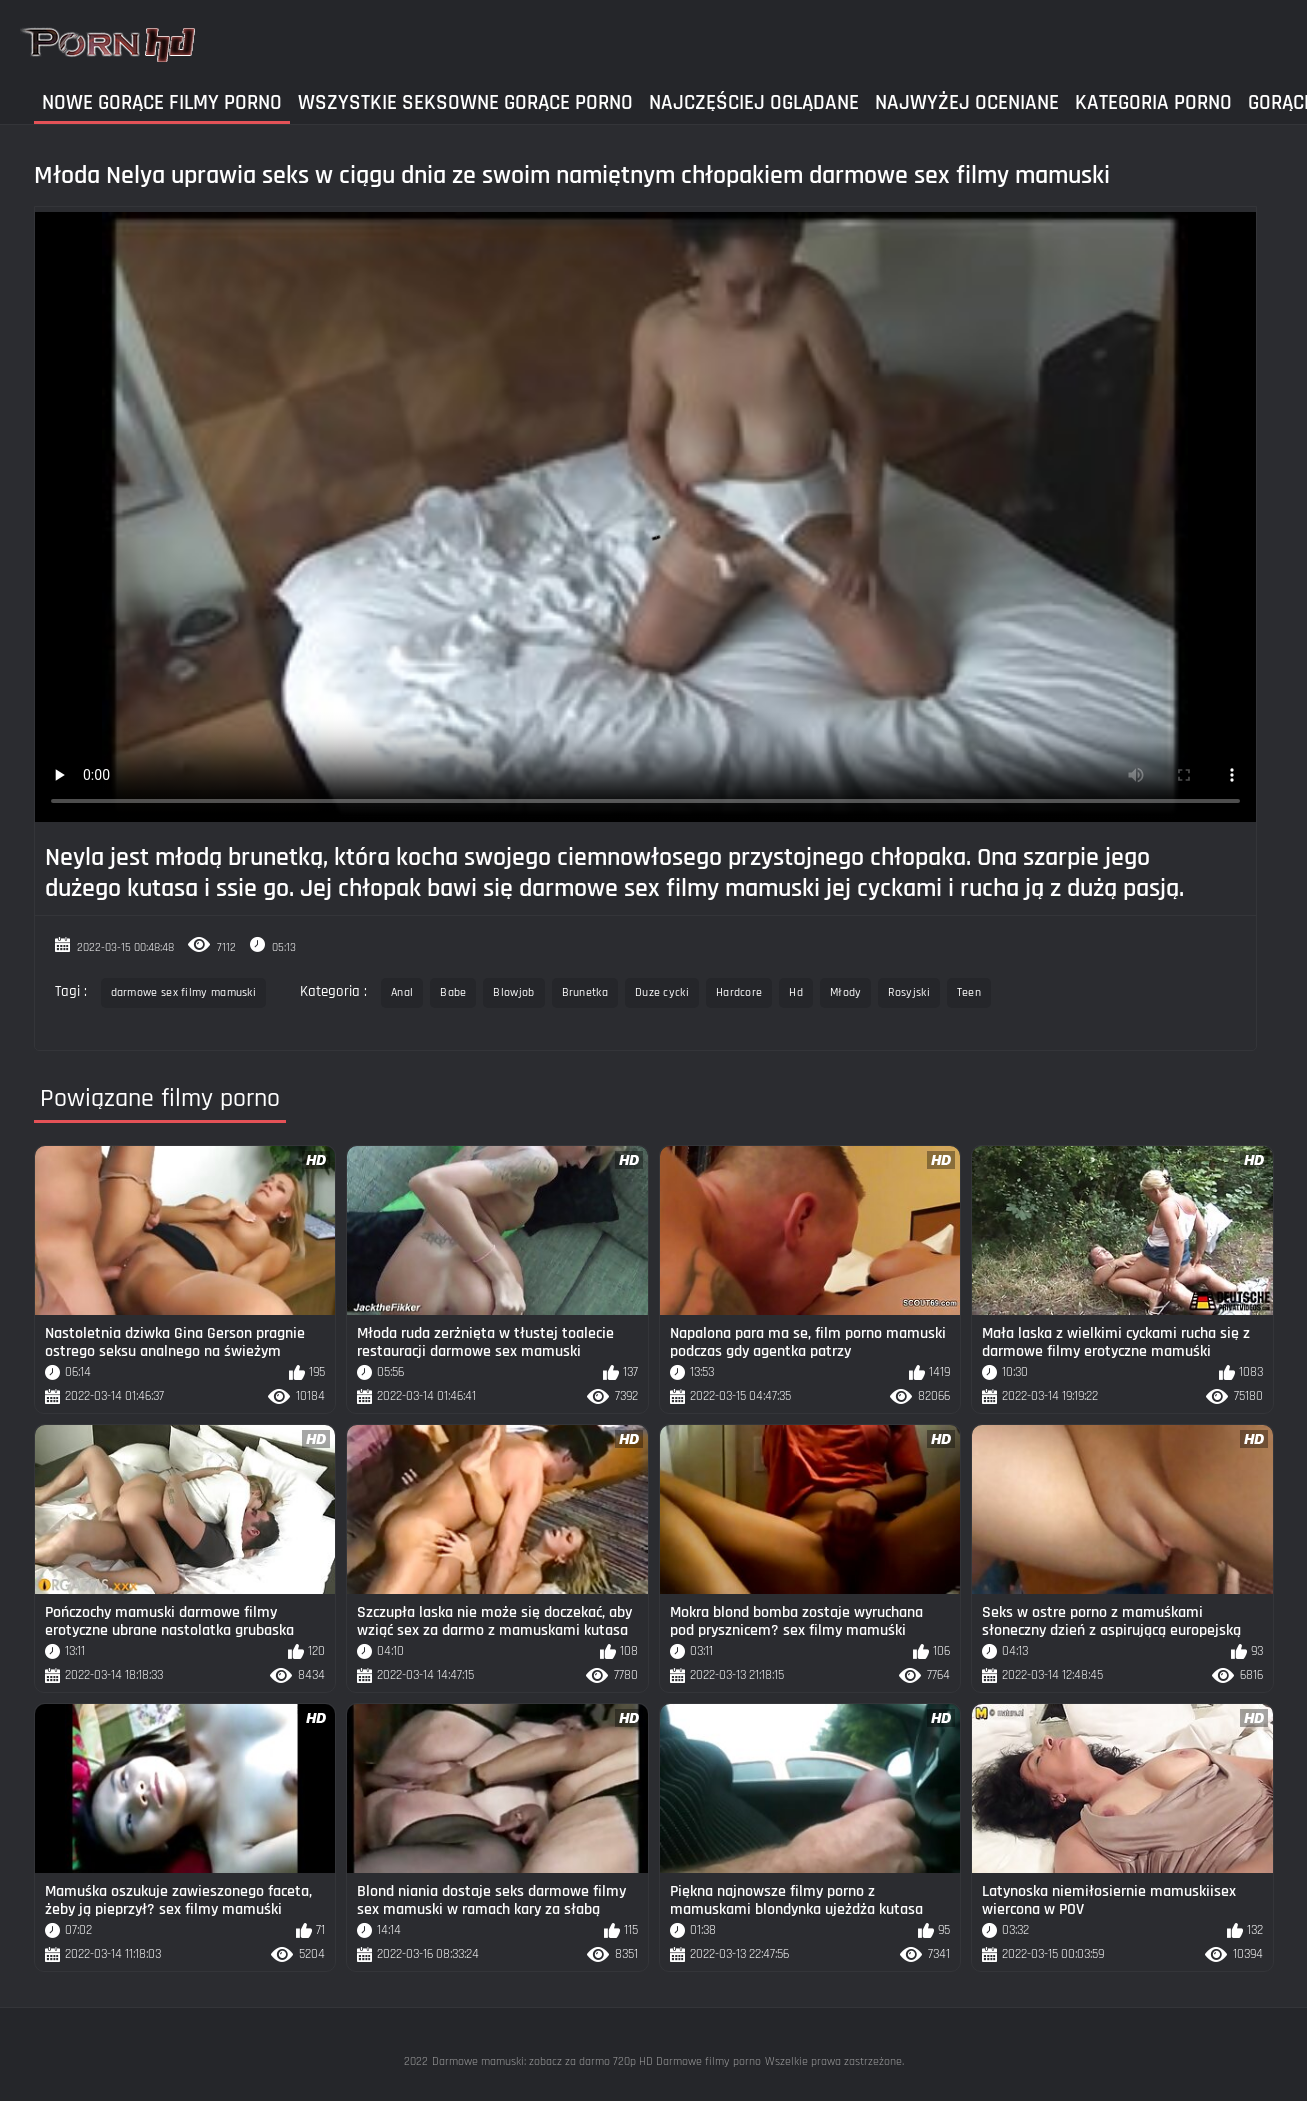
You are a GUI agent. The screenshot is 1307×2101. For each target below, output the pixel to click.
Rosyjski (908, 992)
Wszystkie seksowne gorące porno (465, 102)
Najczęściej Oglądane (754, 102)
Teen (969, 992)
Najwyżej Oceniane (967, 102)
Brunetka (585, 992)
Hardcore (739, 992)
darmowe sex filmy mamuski (184, 992)
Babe (453, 992)
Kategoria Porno (1153, 102)
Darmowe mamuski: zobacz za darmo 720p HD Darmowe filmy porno (596, 2061)
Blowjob (513, 992)
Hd (796, 992)
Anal (402, 992)
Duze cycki (662, 992)
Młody (846, 992)
